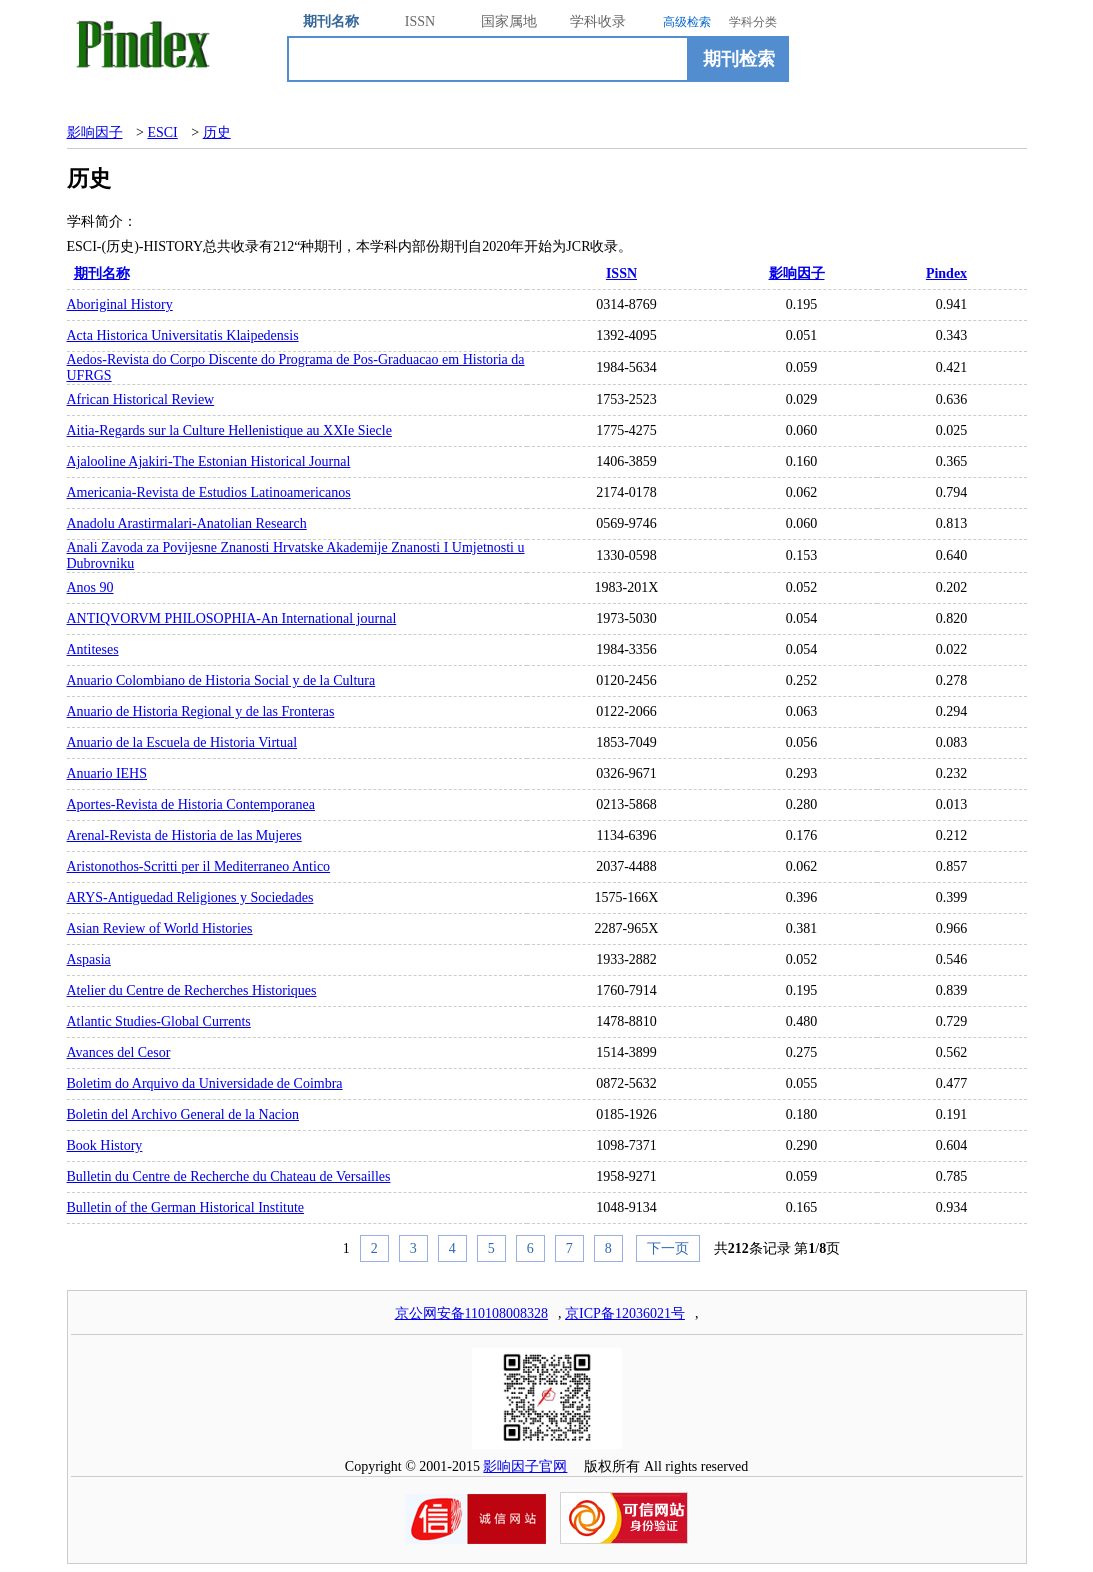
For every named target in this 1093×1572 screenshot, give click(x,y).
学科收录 (598, 21)
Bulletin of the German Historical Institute (186, 1207)
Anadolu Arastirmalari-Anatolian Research (187, 523)
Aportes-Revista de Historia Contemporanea (191, 804)
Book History (105, 1145)
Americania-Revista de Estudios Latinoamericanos (209, 492)
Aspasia (89, 959)
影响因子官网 (525, 1466)
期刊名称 (331, 21)
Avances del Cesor (119, 1052)
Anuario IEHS (107, 773)
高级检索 (687, 22)
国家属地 (509, 21)
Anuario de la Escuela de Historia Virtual (182, 742)
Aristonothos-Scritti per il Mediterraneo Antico (199, 866)
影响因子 (95, 132)
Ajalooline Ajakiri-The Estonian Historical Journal (209, 461)
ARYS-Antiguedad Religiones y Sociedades (190, 897)
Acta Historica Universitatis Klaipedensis (183, 335)
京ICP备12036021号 (625, 1313)
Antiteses (93, 649)
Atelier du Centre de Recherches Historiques (192, 990)
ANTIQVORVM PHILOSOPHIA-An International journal (232, 618)
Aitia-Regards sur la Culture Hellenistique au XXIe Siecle (229, 430)
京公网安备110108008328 (471, 1313)
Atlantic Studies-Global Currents (159, 1021)
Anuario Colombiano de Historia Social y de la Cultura (221, 680)
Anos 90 (90, 587)
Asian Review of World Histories (160, 928)
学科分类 (753, 22)
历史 (217, 132)
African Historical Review (141, 399)
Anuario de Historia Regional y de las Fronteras (201, 711)
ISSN (420, 21)
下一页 (668, 1248)
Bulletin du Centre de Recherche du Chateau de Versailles (229, 1176)
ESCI (162, 132)
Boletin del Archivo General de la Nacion (183, 1114)
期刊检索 (739, 59)
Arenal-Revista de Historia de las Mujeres (184, 835)
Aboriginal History (120, 304)
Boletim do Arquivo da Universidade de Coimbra (205, 1083)
